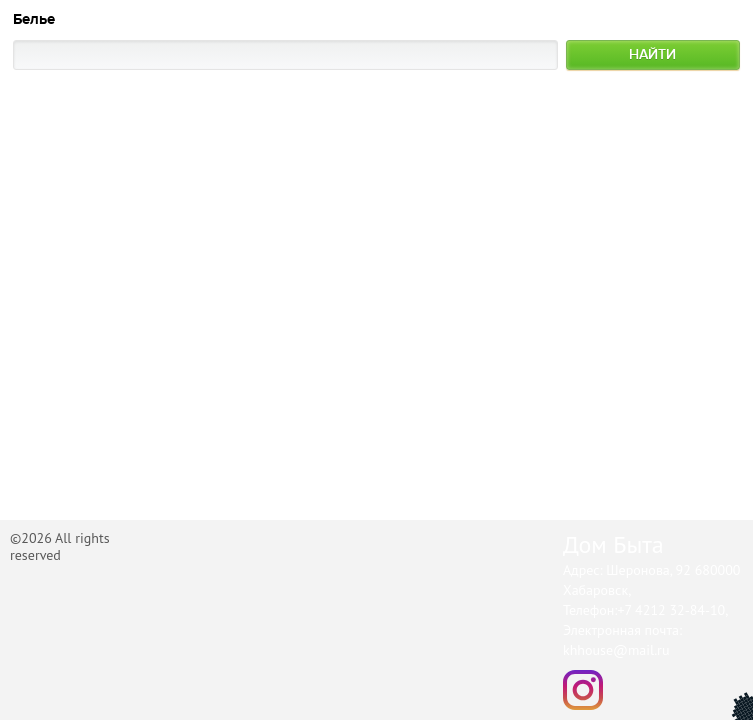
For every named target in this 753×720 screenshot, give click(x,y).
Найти (652, 54)
